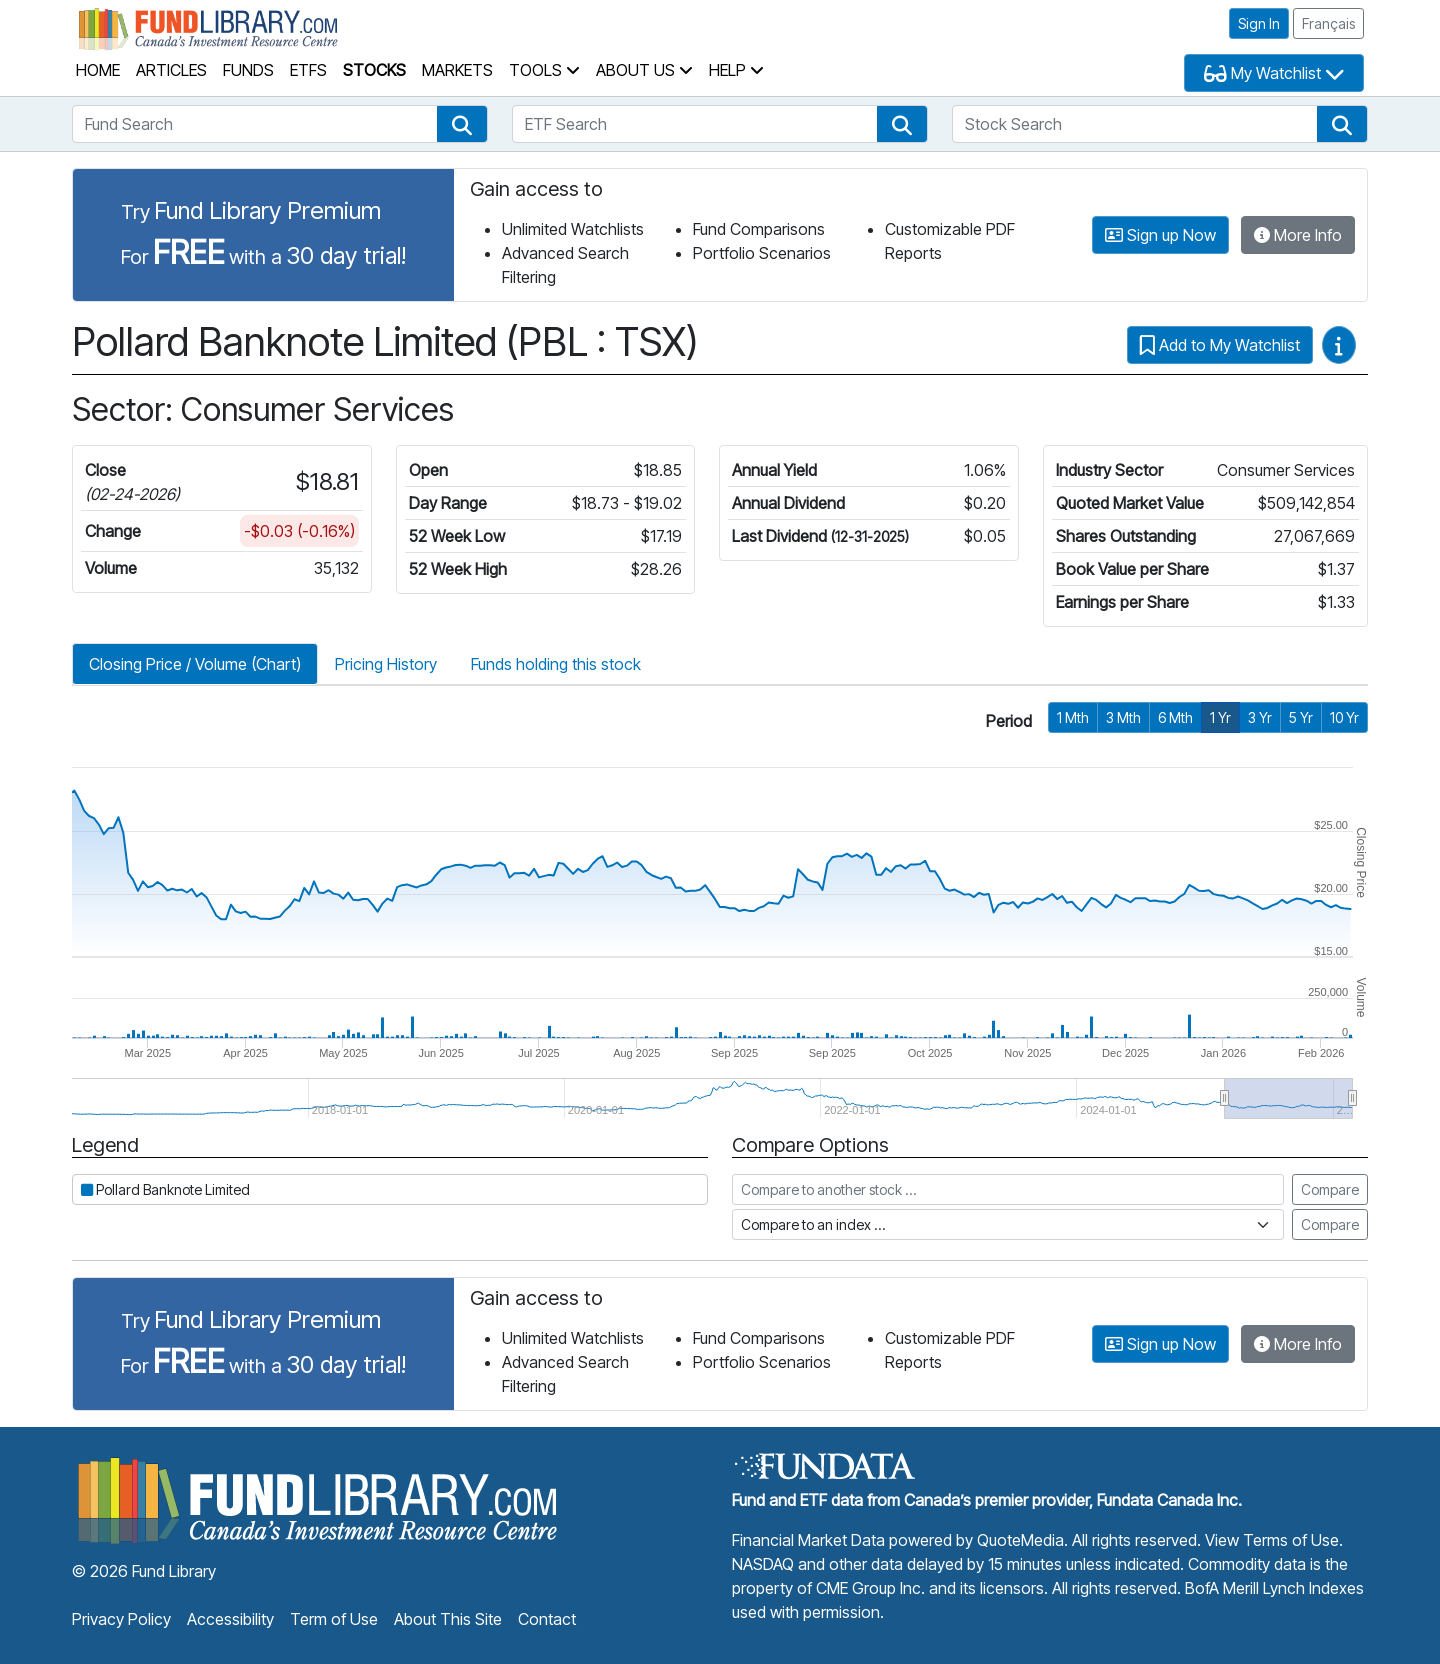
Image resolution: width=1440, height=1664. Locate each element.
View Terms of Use (1272, 1540)
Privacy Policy (121, 1619)
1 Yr (1220, 717)
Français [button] (1328, 23)
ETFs (308, 70)
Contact (547, 1619)
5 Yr (1301, 717)
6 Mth (1175, 717)
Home (98, 70)
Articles (171, 70)
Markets (457, 70)
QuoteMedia (1020, 1540)
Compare (1330, 1189)
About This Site (448, 1619)
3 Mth (1123, 717)
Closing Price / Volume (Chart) (195, 664)
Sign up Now (1160, 235)
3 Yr (1260, 717)
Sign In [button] (1259, 23)
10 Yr (1344, 717)
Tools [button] (544, 70)
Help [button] (736, 70)
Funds (248, 70)
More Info (1298, 235)
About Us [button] (644, 70)
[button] (462, 124)
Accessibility (230, 1619)
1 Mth (1073, 717)
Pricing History (386, 664)
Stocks (374, 70)
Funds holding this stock (556, 664)
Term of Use (334, 1619)
